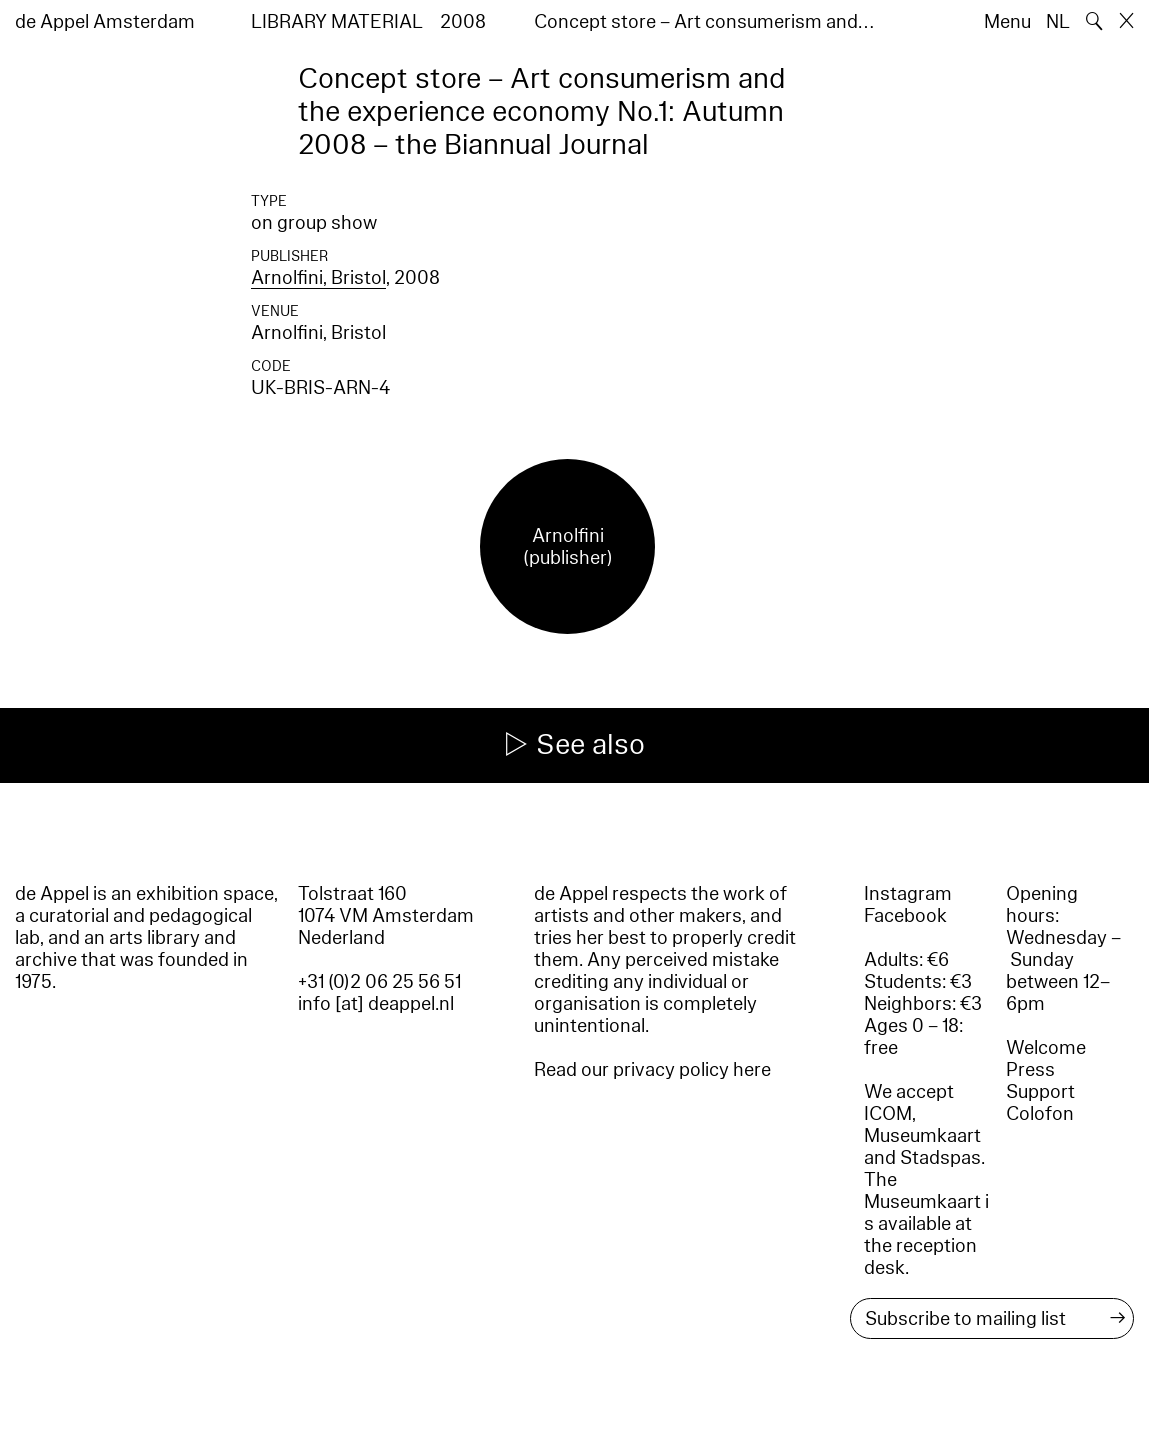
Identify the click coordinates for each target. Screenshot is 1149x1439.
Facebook (905, 916)
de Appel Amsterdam (105, 22)
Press (1030, 1070)
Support (1040, 1092)
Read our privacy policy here (652, 1070)
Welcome (1046, 1048)
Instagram (908, 894)
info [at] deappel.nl (376, 1004)
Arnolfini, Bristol (318, 278)
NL (1058, 22)
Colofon (1040, 1114)
